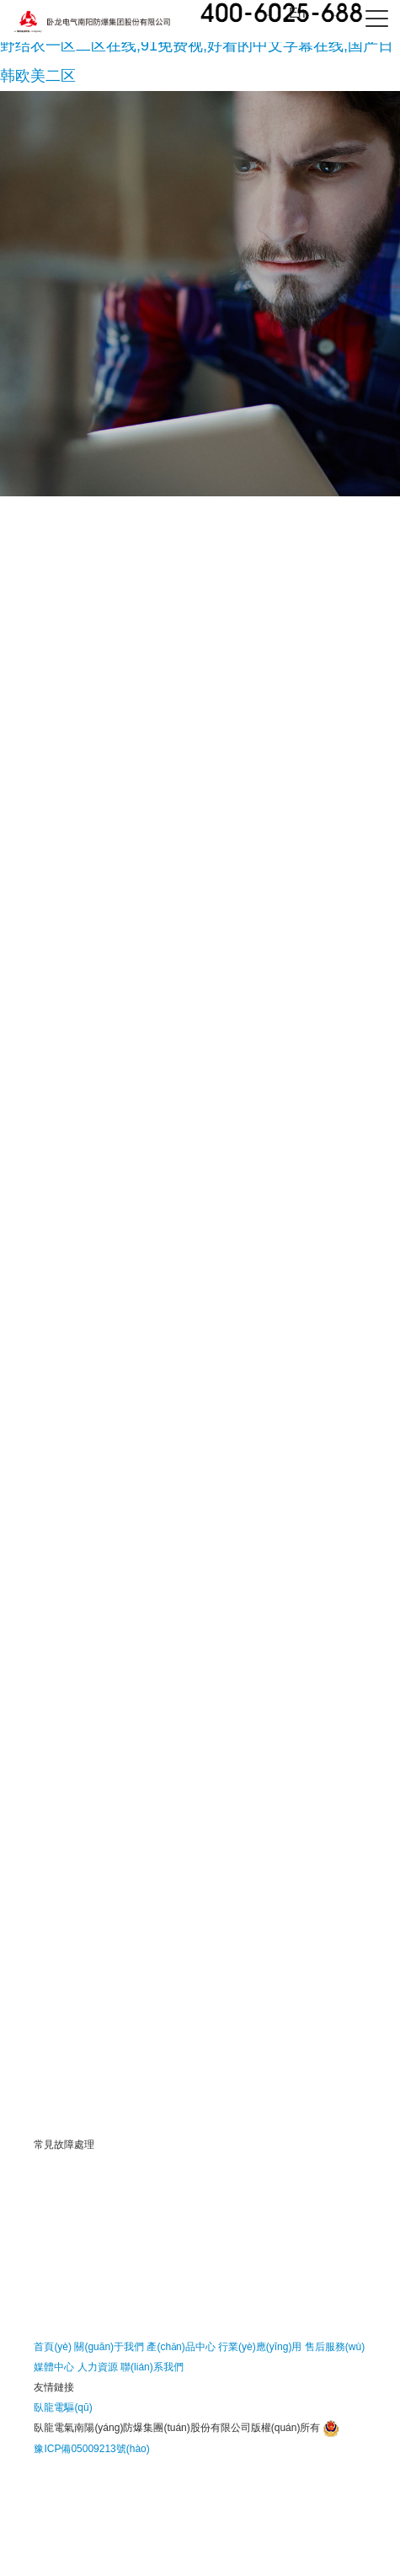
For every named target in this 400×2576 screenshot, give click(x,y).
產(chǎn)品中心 (181, 2347)
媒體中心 (54, 2367)
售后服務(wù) (335, 2347)
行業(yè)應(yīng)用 (259, 2347)
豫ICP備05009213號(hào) (91, 2449)
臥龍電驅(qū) (63, 2407)
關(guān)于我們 (109, 2347)
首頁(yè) (53, 2347)
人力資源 (97, 2367)
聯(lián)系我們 (152, 2367)
